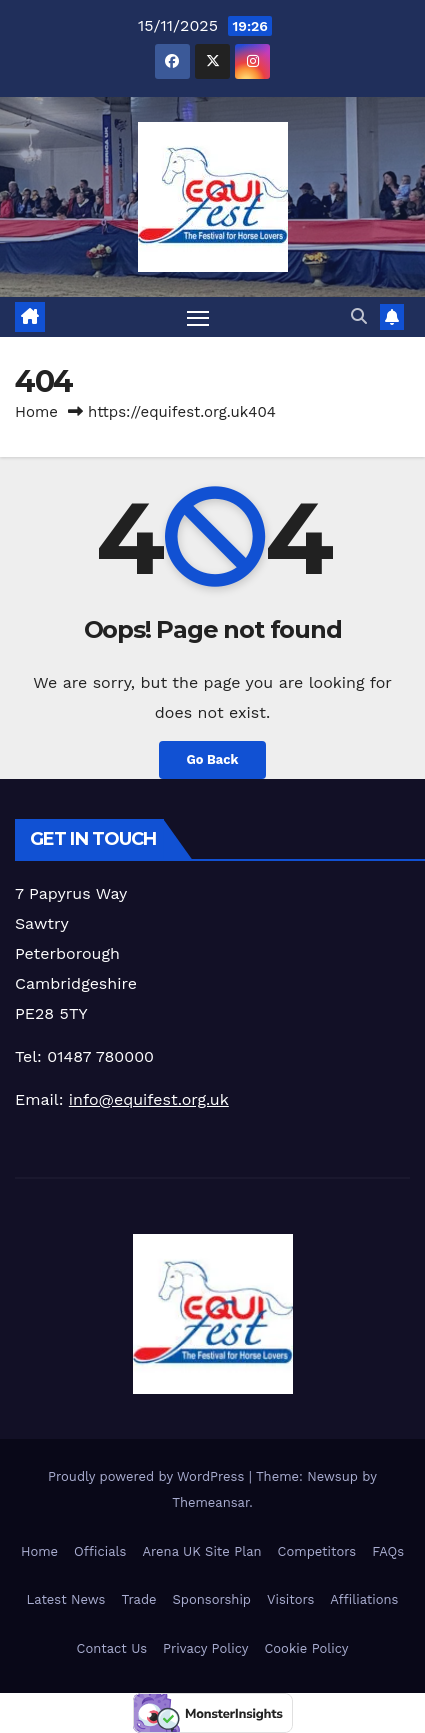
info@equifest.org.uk (149, 1099)
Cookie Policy (306, 1648)
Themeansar (210, 1502)
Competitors (317, 1551)
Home (36, 412)
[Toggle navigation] (198, 317)
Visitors (290, 1599)
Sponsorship (212, 1599)
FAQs (388, 1551)
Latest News (66, 1599)
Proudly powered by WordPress (148, 1476)
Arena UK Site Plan (201, 1551)
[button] (359, 316)
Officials (100, 1551)
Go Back (213, 759)
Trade (138, 1599)
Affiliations (364, 1599)
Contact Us (112, 1648)
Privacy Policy (205, 1648)
